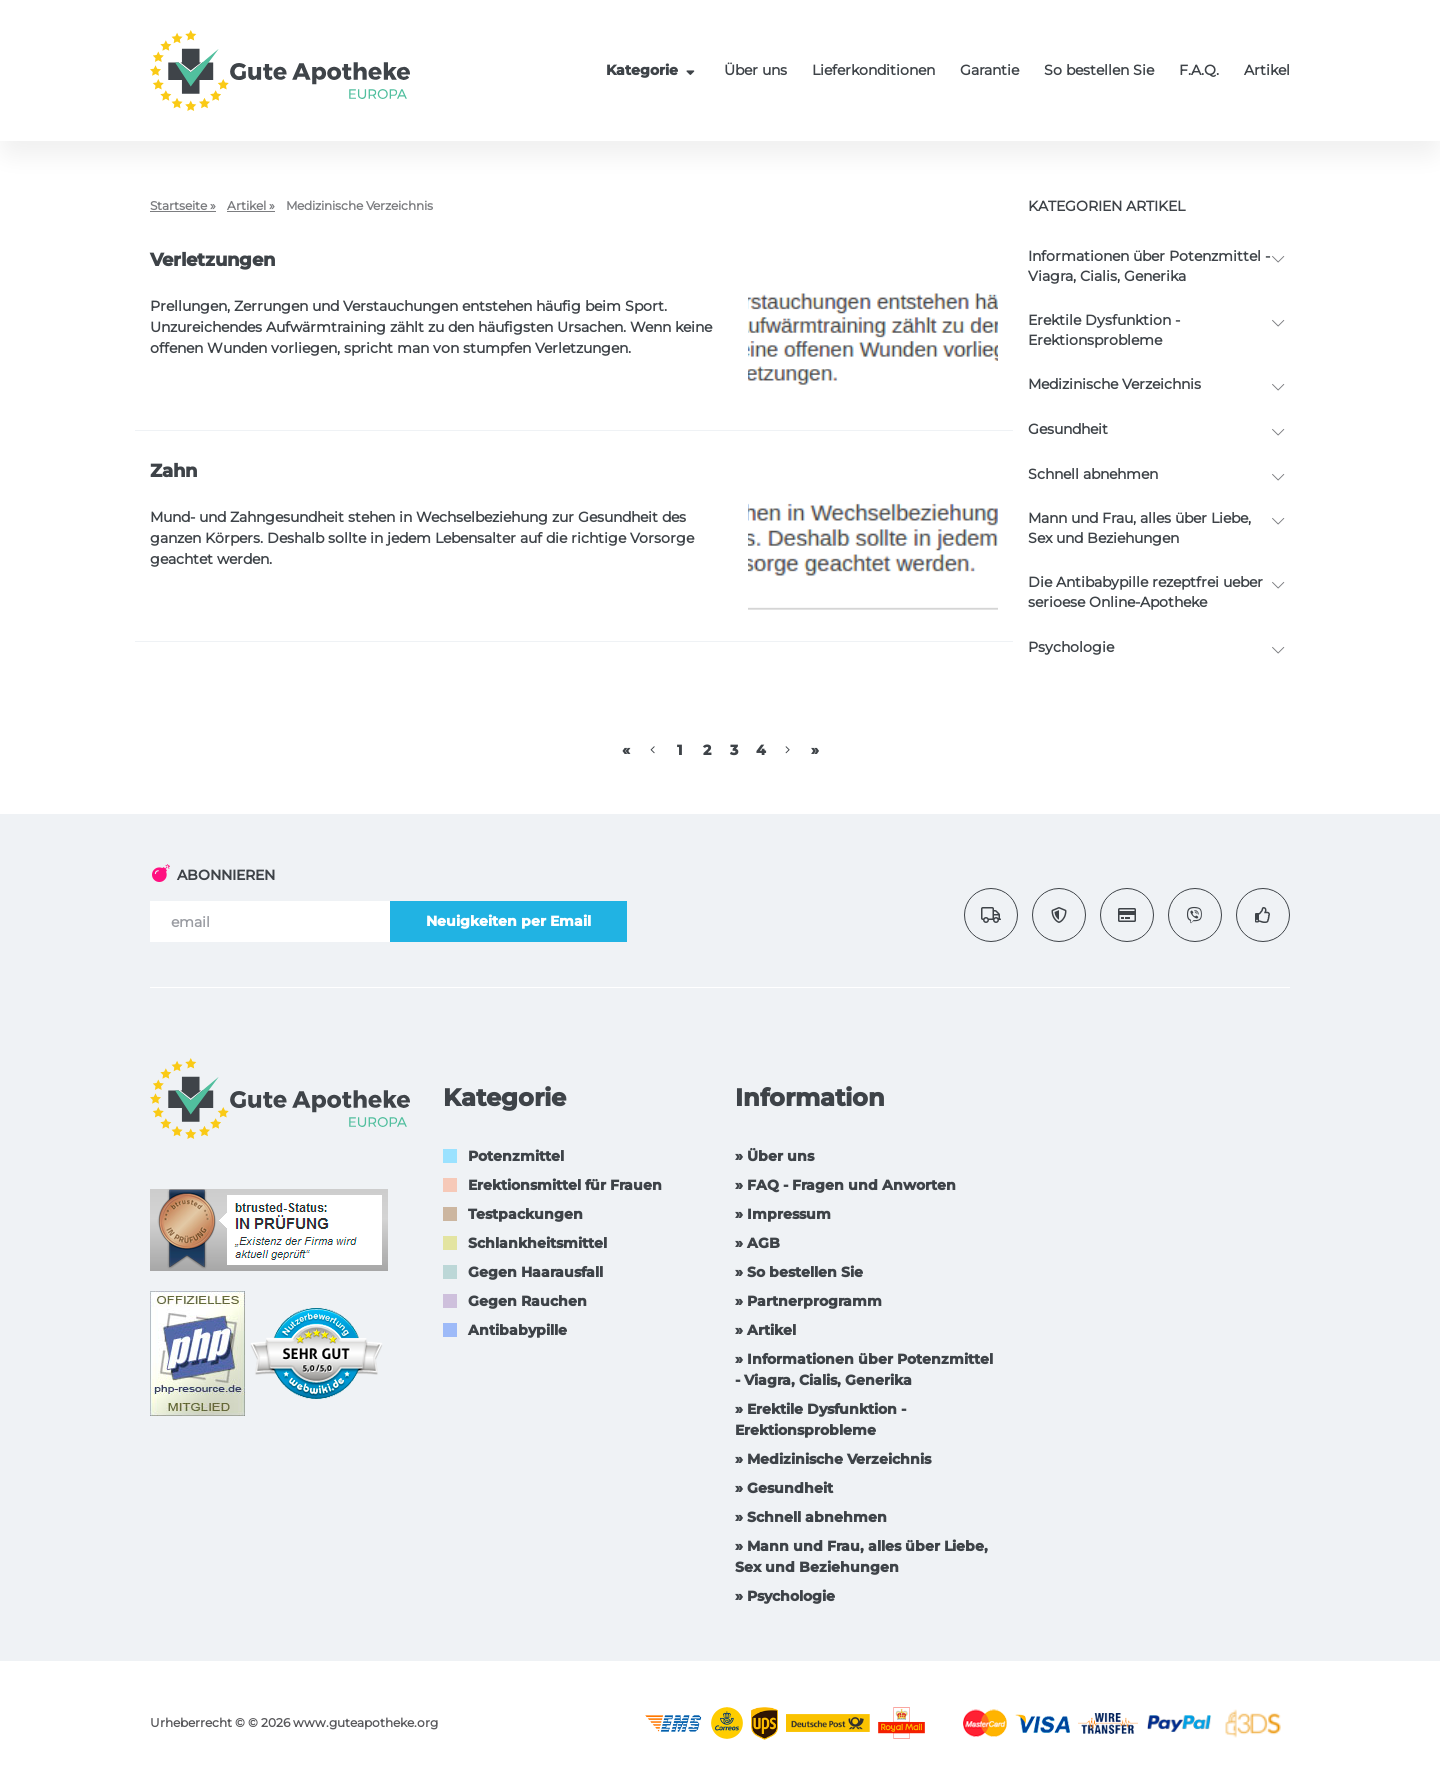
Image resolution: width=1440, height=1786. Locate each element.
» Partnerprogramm (808, 1301)
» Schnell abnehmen (811, 1517)
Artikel (1267, 70)
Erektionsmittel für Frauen (565, 1185)
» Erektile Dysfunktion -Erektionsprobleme (820, 1419)
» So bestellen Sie (799, 1272)
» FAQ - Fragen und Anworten (845, 1185)
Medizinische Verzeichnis (1114, 384)
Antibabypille (517, 1330)
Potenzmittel (516, 1156)
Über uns (755, 70)
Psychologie (1071, 647)
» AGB (757, 1243)
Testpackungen (525, 1214)
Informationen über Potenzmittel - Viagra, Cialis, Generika (1149, 266)
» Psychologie (785, 1596)
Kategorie (653, 70)
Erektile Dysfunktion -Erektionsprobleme (1104, 330)
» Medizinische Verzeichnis (833, 1459)
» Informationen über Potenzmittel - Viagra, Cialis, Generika (864, 1369)
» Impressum (783, 1214)
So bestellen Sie (1099, 70)
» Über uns (774, 1156)
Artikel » (251, 205)
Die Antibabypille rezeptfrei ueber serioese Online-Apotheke (1145, 592)
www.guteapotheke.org (365, 1722)
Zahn (173, 471)
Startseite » (183, 205)
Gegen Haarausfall (535, 1272)
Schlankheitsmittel (537, 1243)
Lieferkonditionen (873, 70)
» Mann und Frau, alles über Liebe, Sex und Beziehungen (861, 1556)
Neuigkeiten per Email (508, 921)
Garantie (989, 70)
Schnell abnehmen (1093, 474)
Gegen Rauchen (527, 1301)
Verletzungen (212, 260)
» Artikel (765, 1330)
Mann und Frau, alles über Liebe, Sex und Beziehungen (1139, 528)
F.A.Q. (1199, 70)
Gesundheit (1068, 429)
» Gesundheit (784, 1488)
